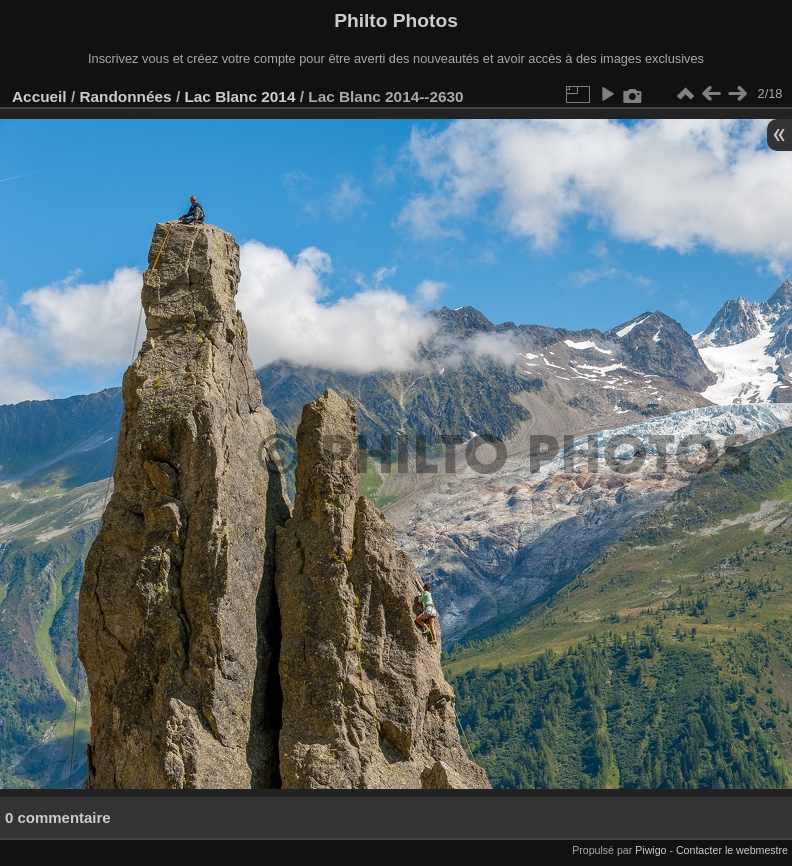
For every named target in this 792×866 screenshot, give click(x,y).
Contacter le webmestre (732, 850)
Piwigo (650, 850)
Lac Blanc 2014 (239, 96)
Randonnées (125, 96)
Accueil (39, 96)
